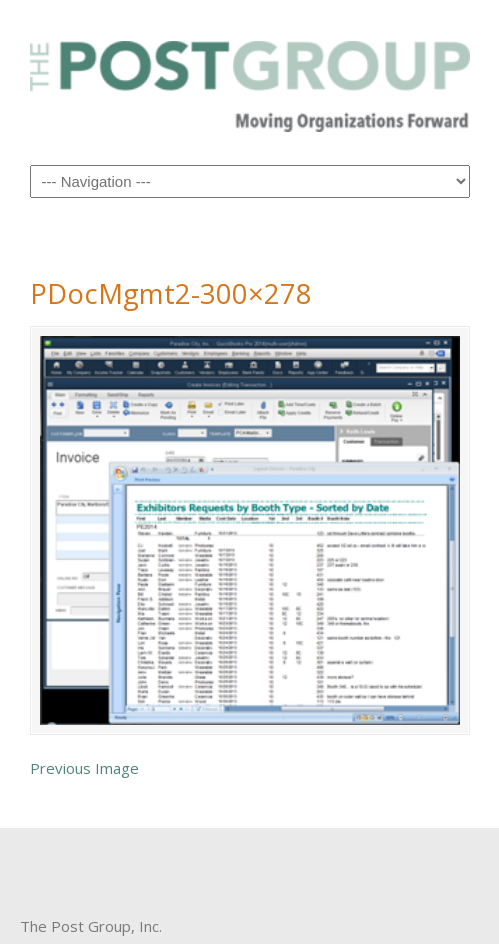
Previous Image (84, 768)
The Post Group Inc (250, 81)
